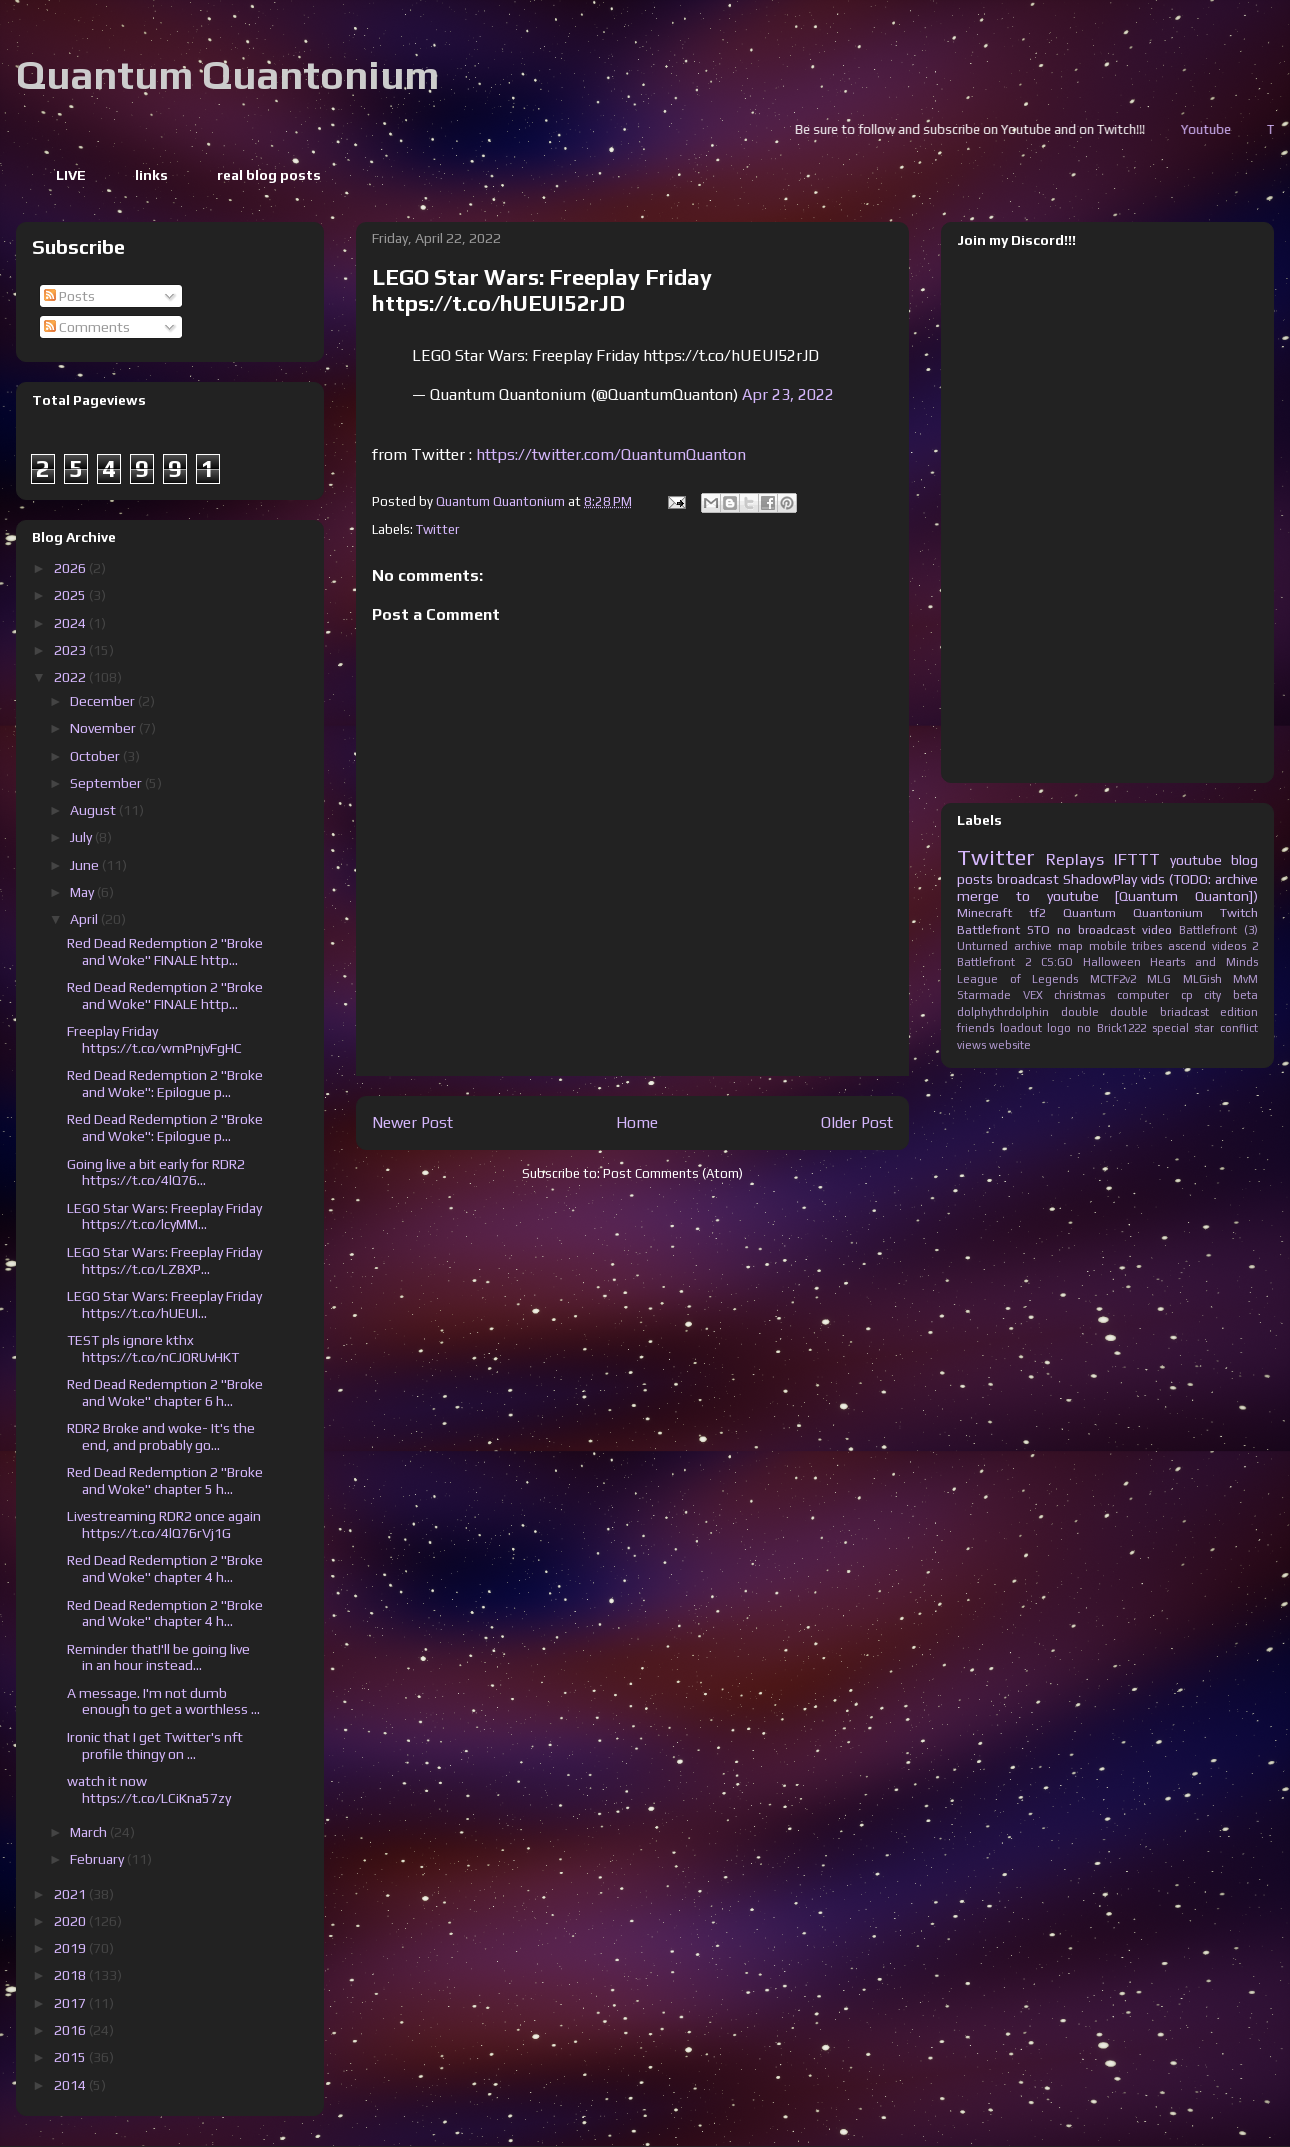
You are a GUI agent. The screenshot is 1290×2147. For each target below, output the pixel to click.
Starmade (984, 995)
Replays (1075, 859)
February (98, 1859)
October (96, 756)
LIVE (71, 175)
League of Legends (1017, 979)
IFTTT (1137, 859)
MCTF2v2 (1113, 979)
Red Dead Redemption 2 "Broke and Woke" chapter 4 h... (165, 1568)
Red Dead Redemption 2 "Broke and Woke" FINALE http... (165, 951)
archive (1033, 946)
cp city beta (1219, 995)
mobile (1108, 946)
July (82, 837)
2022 (71, 677)
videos (1229, 946)
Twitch (1239, 912)
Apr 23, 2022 (788, 394)
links (151, 175)
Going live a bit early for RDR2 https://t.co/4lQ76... (156, 1172)
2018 (71, 1975)
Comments (87, 327)
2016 (71, 2030)
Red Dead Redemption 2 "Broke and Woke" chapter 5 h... (165, 1480)
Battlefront (988, 929)
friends (975, 1028)
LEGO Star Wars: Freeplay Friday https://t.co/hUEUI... (164, 1304)
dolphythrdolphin (1003, 1012)
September (107, 783)
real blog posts (269, 175)
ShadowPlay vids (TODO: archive (1160, 879)
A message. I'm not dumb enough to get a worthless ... (163, 1701)
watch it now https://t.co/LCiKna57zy (149, 1789)
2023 (71, 650)
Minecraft (984, 912)
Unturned (982, 946)
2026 (71, 568)
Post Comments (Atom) (673, 1173)
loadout (1021, 1028)
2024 (71, 623)
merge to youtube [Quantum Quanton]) (1107, 896)
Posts (69, 296)
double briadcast (1159, 1012)
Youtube (1246, 129)
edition (1239, 1012)
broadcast (1028, 879)
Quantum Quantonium (227, 75)
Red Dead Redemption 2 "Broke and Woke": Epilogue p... (165, 1083)
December (104, 701)
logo (1059, 1028)
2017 (71, 2003)
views (971, 1045)
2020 (71, 1921)
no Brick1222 (1111, 1028)
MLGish (1202, 979)
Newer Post (412, 1122)
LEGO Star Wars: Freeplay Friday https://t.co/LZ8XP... (164, 1260)
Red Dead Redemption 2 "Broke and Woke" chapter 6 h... (165, 1392)
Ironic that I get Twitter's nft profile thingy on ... (155, 1745)
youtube (1196, 860)
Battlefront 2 (994, 962)
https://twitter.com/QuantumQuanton (611, 454)
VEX (1033, 995)
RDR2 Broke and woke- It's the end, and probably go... (161, 1436)
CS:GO (1057, 962)
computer (1143, 995)
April (85, 919)
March (90, 1832)
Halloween (1112, 962)
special (1170, 1028)
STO (1038, 929)
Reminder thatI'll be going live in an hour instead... (158, 1657)
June (86, 865)
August (94, 810)
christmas (1079, 995)
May (83, 892)
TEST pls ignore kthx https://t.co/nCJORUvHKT (153, 1348)
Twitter (437, 529)
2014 (71, 2085)
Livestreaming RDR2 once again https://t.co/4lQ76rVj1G (164, 1524)
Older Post (857, 1122)
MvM (1245, 979)
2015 (71, 2057)
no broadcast (1096, 929)
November (104, 728)
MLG (1159, 979)
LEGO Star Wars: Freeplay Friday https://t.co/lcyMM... (164, 1216)
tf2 (1037, 912)
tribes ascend (1169, 946)
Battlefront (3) (1218, 930)
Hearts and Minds (1204, 962)
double (1080, 1012)
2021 (71, 1894)
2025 (71, 595)
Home (637, 1122)
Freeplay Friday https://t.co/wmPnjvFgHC (154, 1039)
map (1070, 946)
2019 (71, 1948)
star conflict (1226, 1028)
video (1157, 929)
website (1010, 1045)
